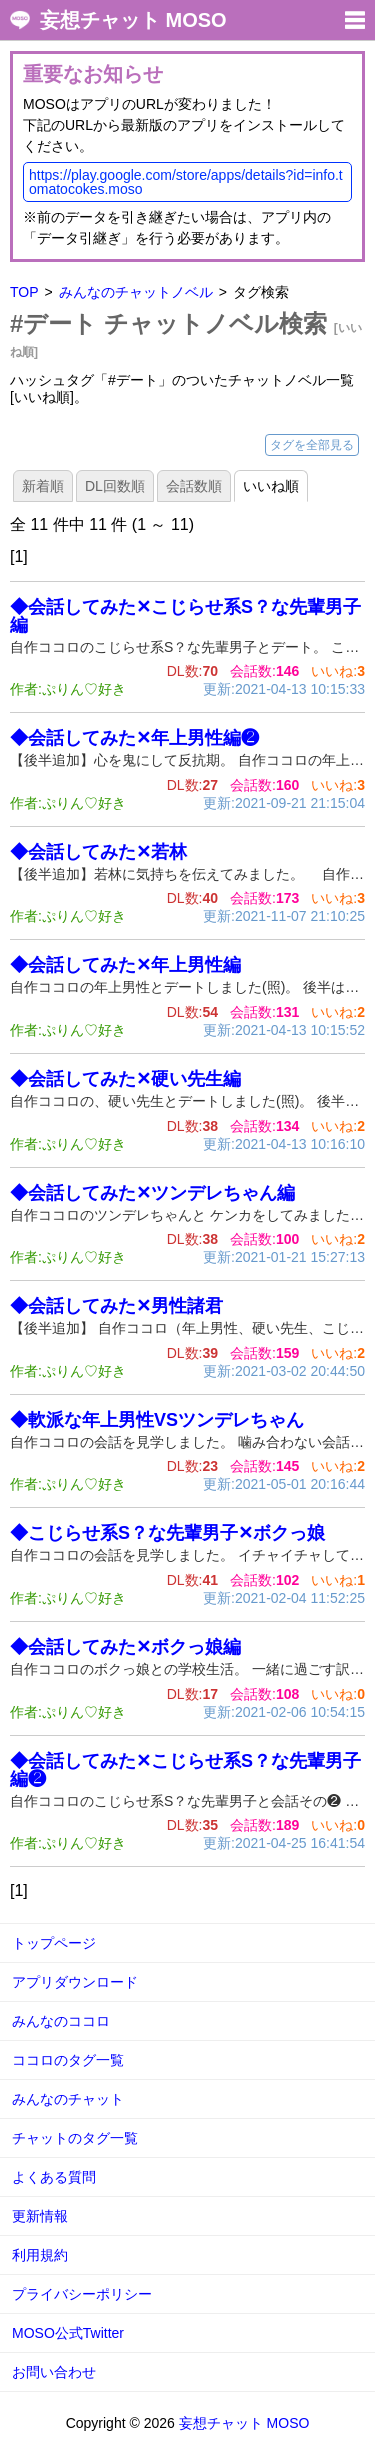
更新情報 (40, 2216)
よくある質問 (54, 2177)
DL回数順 (115, 486)
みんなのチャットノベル (136, 292)
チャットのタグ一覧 (75, 2138)
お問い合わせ (54, 2372)
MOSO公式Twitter (68, 2333)
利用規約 (40, 2255)
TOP (24, 292)
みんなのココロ (61, 2021)
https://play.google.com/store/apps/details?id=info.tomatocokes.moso (186, 182)
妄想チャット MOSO (133, 20)
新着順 (43, 486)
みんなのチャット (68, 2099)
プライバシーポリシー (82, 2294)
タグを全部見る (312, 445)
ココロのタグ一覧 (68, 2060)
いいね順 (271, 486)
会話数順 (194, 486)
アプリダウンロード (75, 1982)
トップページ (54, 1943)
